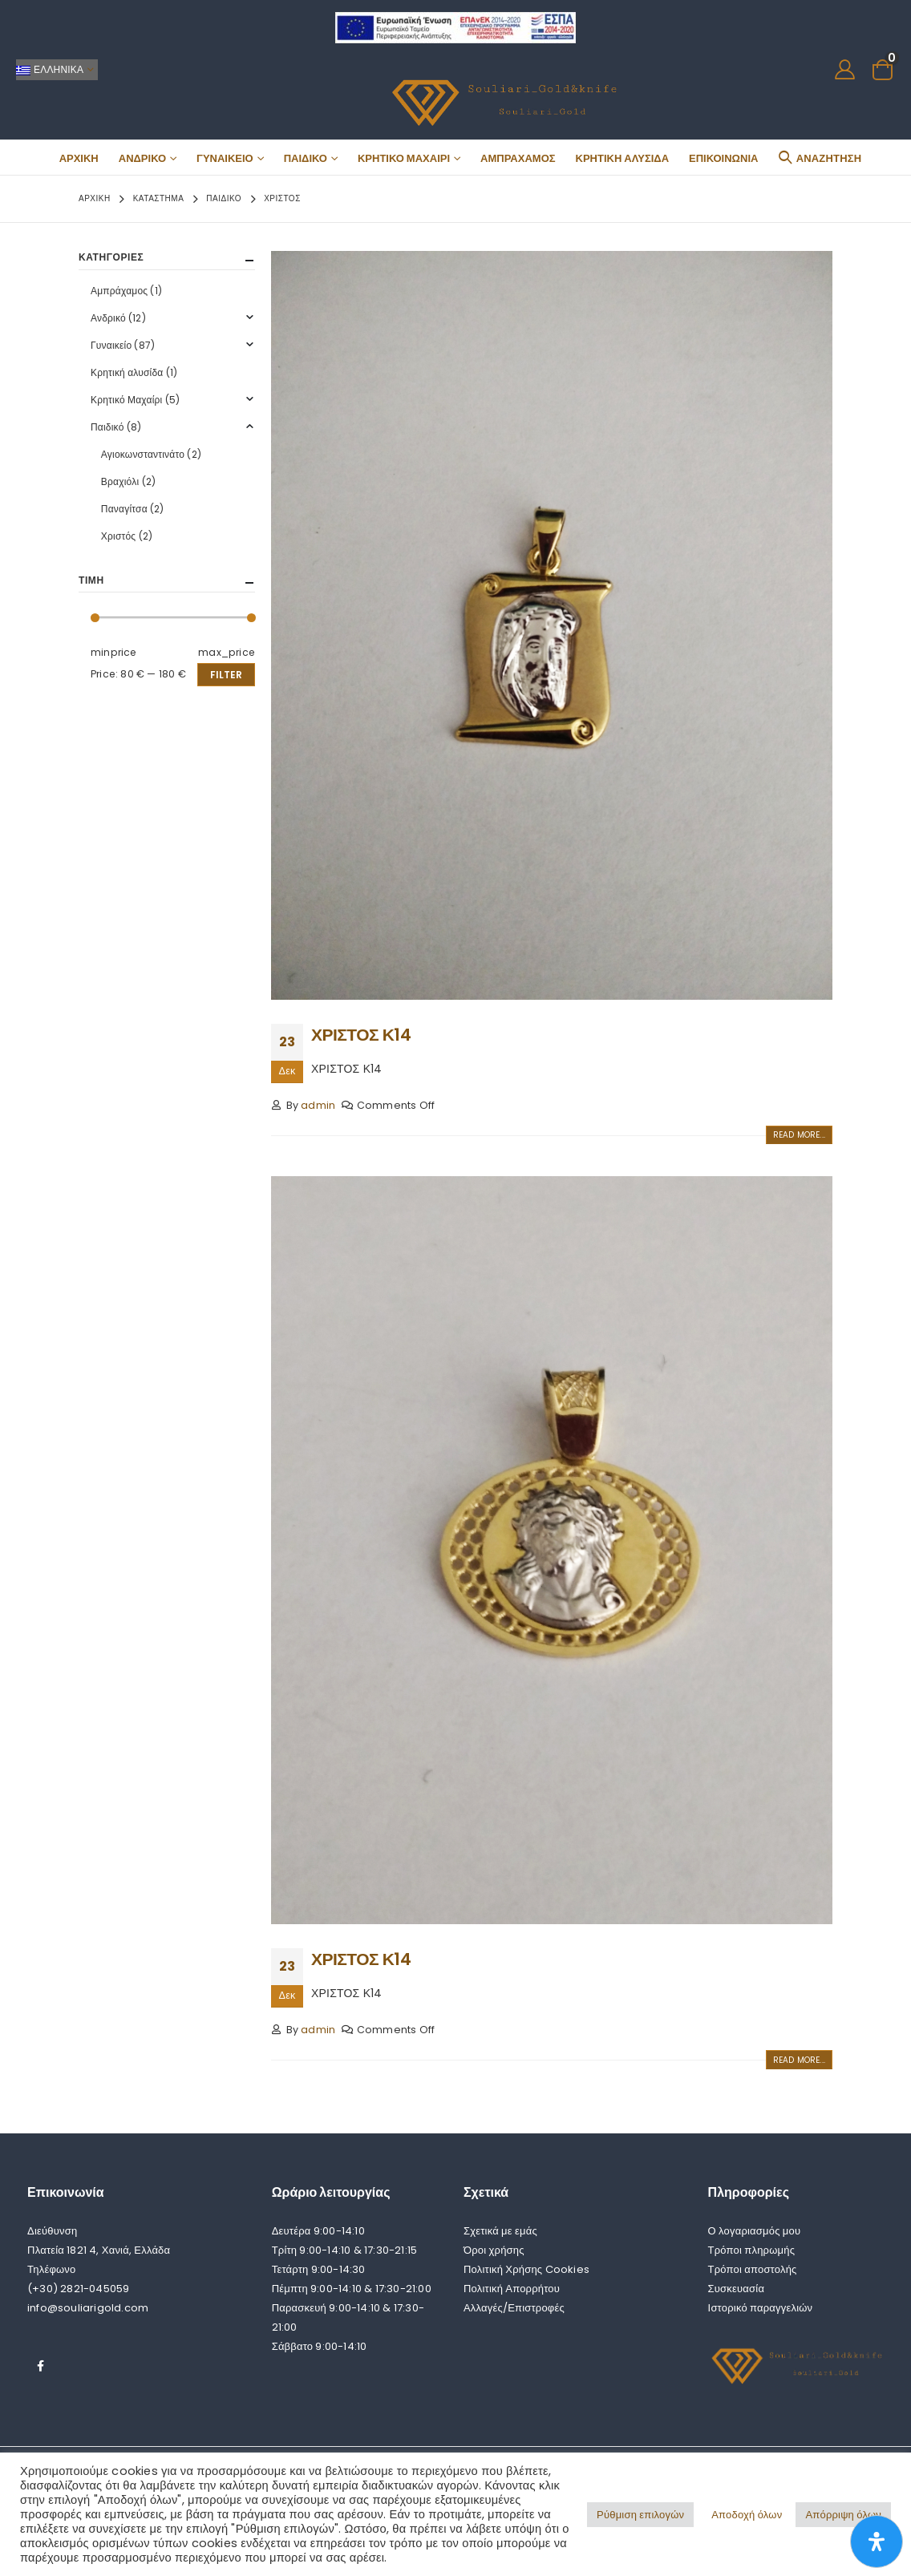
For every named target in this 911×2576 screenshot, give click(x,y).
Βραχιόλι (120, 481)
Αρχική (79, 158)
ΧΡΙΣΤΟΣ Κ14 (361, 1034)
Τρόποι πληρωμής (752, 2250)
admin (318, 1105)
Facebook (41, 2366)
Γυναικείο (224, 158)
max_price (226, 652)
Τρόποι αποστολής (752, 2269)
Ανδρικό (142, 158)
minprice (114, 652)
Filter (226, 674)
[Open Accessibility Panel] (876, 2541)
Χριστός (118, 536)
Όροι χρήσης (494, 2250)
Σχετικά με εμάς (500, 2230)
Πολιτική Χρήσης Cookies (526, 2269)
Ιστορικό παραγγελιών (760, 2307)
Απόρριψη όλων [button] (843, 2514)
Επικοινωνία (723, 158)
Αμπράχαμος (518, 158)
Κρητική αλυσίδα (622, 158)
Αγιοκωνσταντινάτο (142, 454)
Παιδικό (305, 158)
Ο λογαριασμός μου (754, 2230)
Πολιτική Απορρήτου (512, 2288)
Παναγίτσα (124, 509)
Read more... (799, 1135)
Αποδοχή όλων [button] (746, 2514)
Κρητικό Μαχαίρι (404, 158)
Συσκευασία (736, 2288)
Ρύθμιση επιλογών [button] (640, 2514)
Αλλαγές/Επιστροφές (514, 2307)
